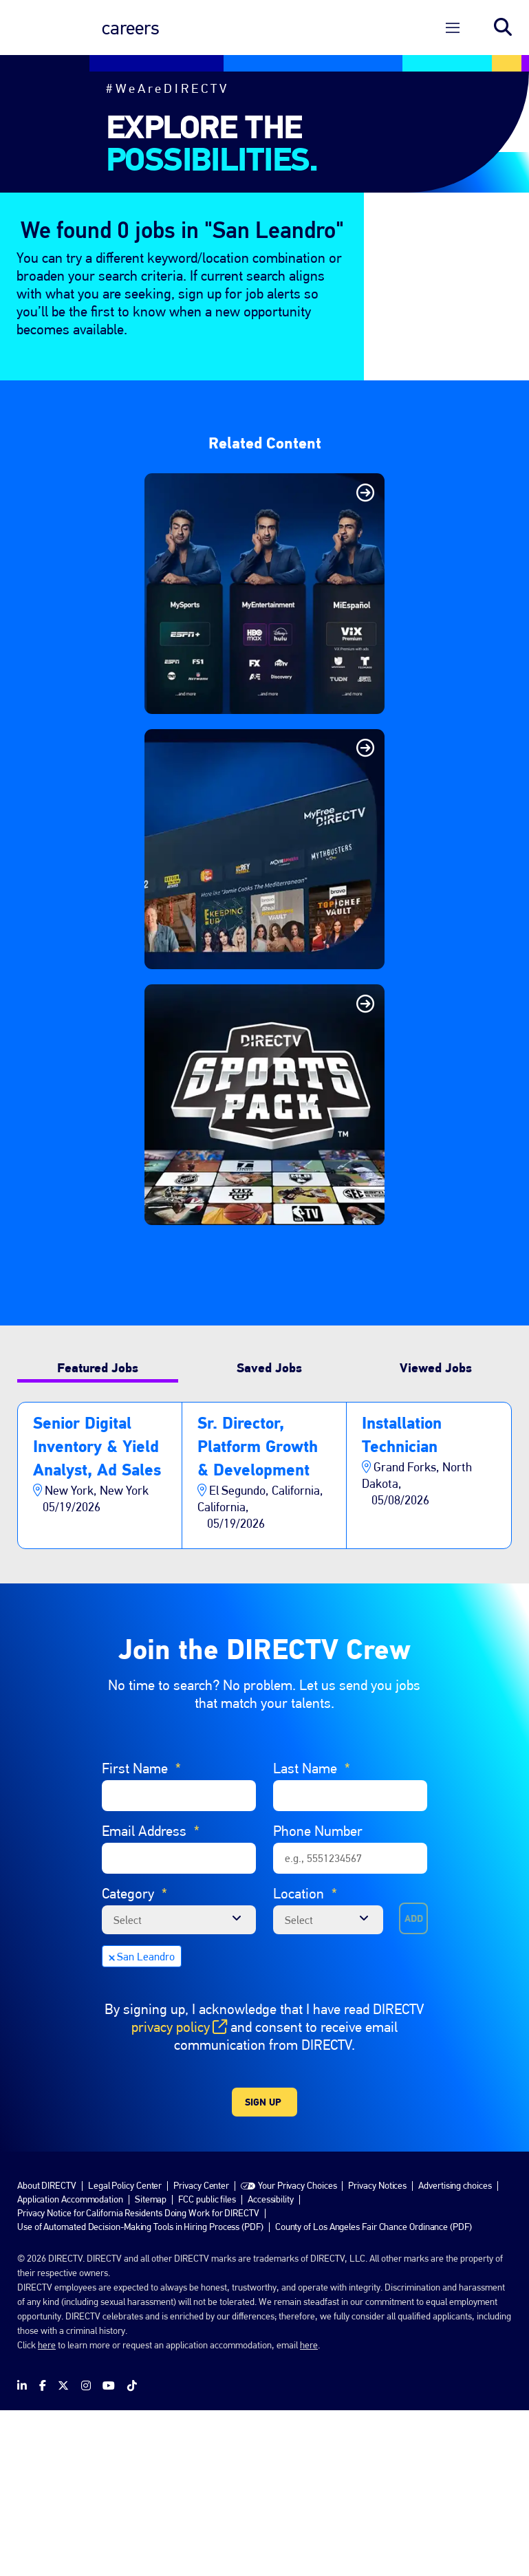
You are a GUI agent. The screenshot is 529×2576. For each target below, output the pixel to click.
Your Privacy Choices (297, 2350)
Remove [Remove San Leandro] (111, 2122)
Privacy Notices (377, 2350)
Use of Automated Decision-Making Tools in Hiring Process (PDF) (140, 2391)
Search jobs (503, 27)
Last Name (311, 1934)
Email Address (150, 1997)
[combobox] (328, 2084)
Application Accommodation (70, 2364)
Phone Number (318, 1996)
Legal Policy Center (125, 2350)
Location (305, 2059)
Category (134, 2059)
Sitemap (150, 2364)
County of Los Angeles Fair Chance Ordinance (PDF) (373, 2391)
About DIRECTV (46, 2350)
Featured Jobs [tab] (97, 1533)
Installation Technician (402, 1599)
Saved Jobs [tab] (269, 1533)
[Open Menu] (453, 27)
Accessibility (271, 2364)
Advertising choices (454, 2350)
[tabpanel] (264, 1640)
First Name (141, 1934)
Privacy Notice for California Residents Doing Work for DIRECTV (138, 2377)
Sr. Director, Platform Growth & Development (257, 1611)
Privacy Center (201, 2350)
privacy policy (179, 2192)
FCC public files (207, 2364)
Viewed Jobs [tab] (436, 1533)
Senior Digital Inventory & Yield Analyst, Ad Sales (97, 1611)
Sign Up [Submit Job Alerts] (263, 2267)
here (47, 2509)
